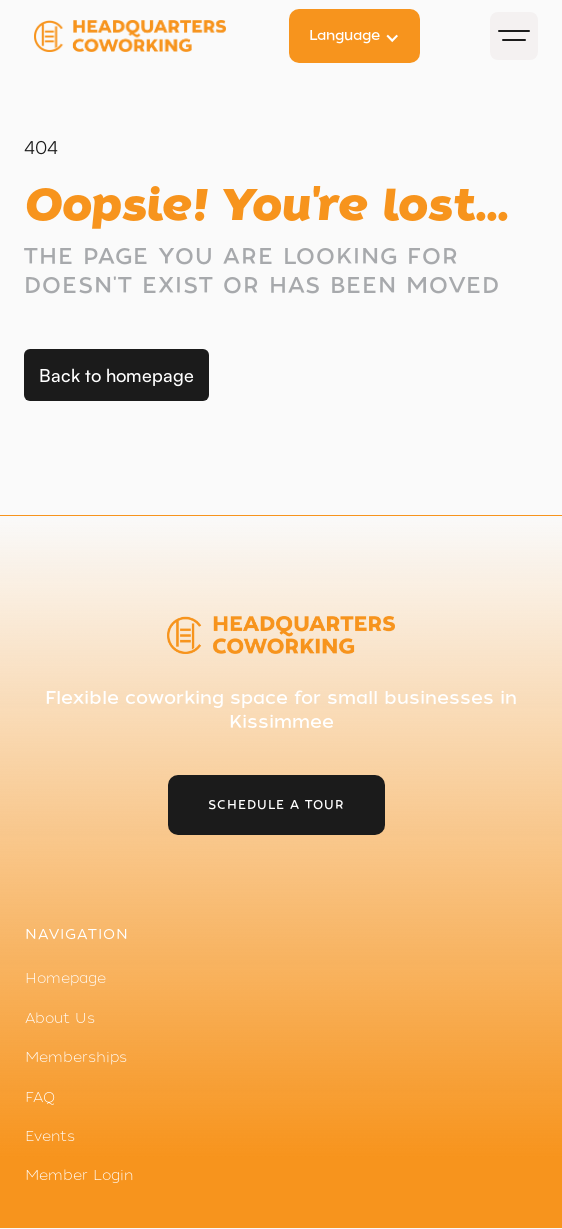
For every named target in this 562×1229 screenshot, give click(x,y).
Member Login (79, 1175)
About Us (60, 1018)
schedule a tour (276, 805)
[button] (354, 35)
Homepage (65, 978)
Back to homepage (116, 375)
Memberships (76, 1057)
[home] (148, 36)
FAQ (40, 1097)
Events (50, 1136)
